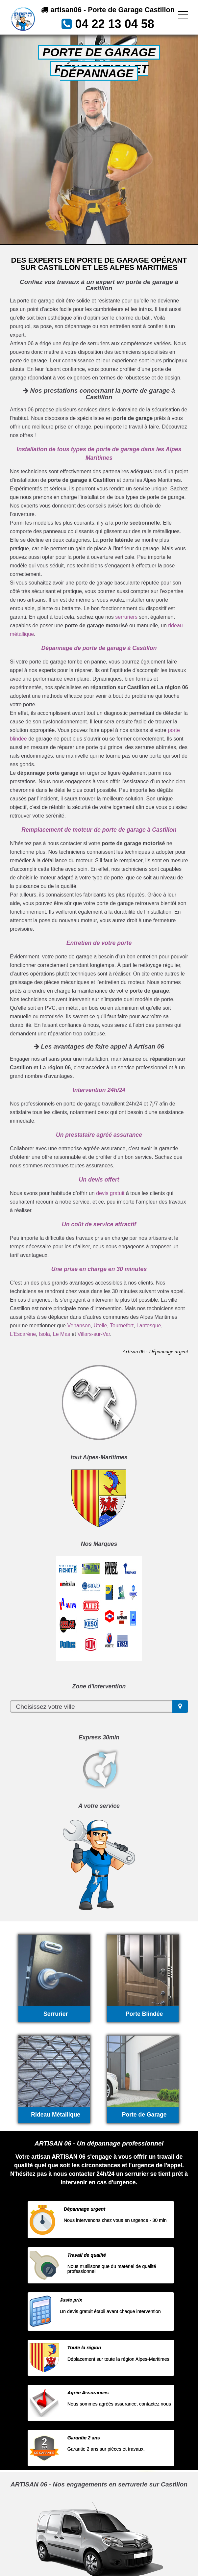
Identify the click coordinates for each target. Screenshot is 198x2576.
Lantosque (148, 1325)
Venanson (78, 1325)
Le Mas (61, 1334)
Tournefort (122, 1325)
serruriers (126, 617)
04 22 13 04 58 (114, 24)
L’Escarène (23, 1334)
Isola (44, 1334)
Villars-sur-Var (94, 1334)
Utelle (100, 1325)
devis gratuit (110, 1193)
